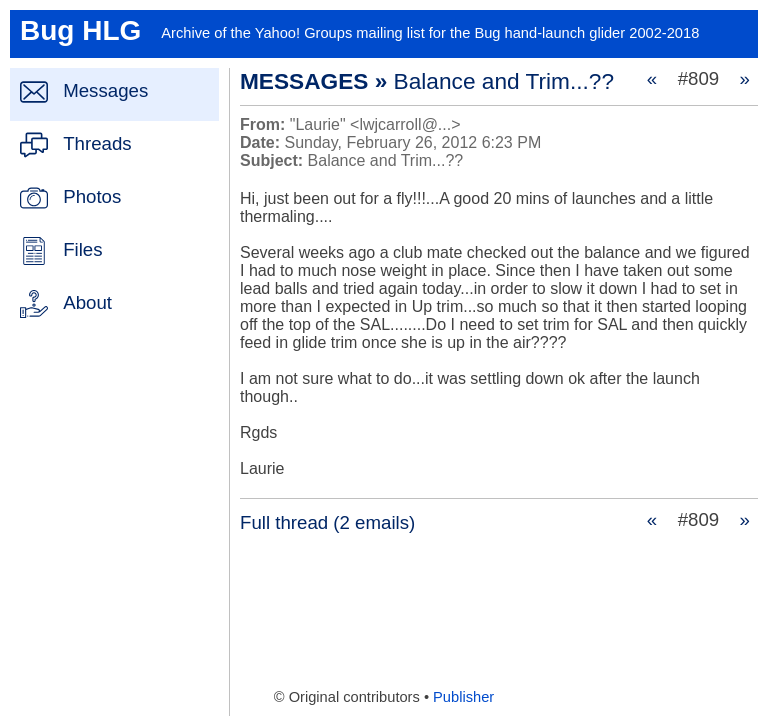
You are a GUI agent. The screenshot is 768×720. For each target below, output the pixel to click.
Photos (92, 196)
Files (82, 249)
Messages (105, 90)
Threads (97, 143)
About (87, 302)
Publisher (463, 697)
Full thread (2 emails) (327, 522)
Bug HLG (80, 30)
